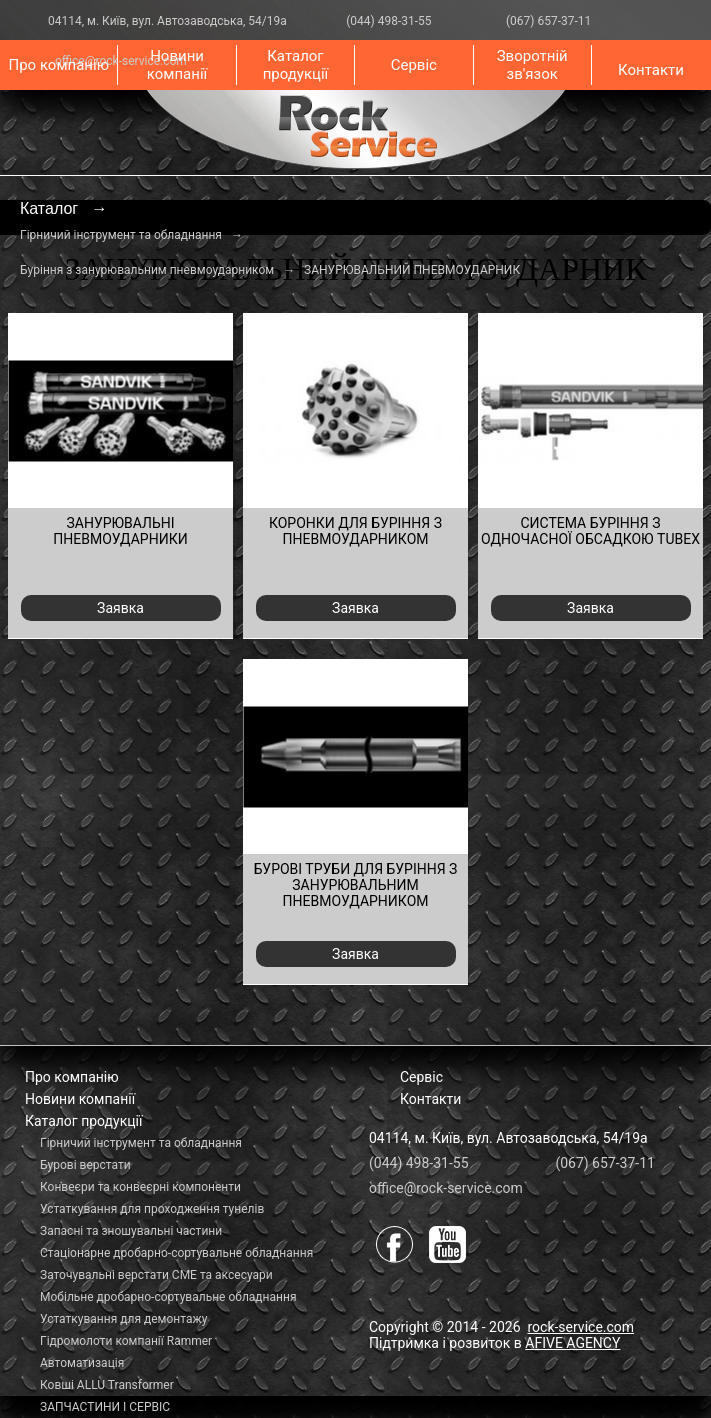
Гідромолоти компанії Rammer (126, 1341)
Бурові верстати (85, 1165)
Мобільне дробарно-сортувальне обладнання (168, 1297)
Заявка (120, 608)
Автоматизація (82, 1363)
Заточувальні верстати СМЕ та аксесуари (156, 1275)
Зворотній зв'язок (532, 65)
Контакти (651, 70)
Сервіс (414, 65)
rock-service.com (580, 1327)
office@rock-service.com (446, 1188)
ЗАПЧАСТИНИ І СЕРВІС (105, 1407)
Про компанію (58, 65)
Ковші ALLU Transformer (107, 1385)
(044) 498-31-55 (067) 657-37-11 (458, 21)
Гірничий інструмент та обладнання (121, 235)
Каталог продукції (296, 65)
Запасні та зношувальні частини (131, 1231)
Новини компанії (177, 65)
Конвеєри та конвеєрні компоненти (140, 1187)
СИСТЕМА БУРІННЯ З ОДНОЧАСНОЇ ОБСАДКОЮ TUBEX (590, 531)
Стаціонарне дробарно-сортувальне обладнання (176, 1253)
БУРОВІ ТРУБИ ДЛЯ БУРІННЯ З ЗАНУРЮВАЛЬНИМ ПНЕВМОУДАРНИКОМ (356, 885)
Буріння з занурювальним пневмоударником (147, 270)
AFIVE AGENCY (572, 1343)
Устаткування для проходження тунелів (152, 1209)
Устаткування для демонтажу (123, 1319)
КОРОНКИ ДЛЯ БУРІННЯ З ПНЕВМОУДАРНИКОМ (355, 531)
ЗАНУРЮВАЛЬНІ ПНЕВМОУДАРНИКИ (120, 531)
